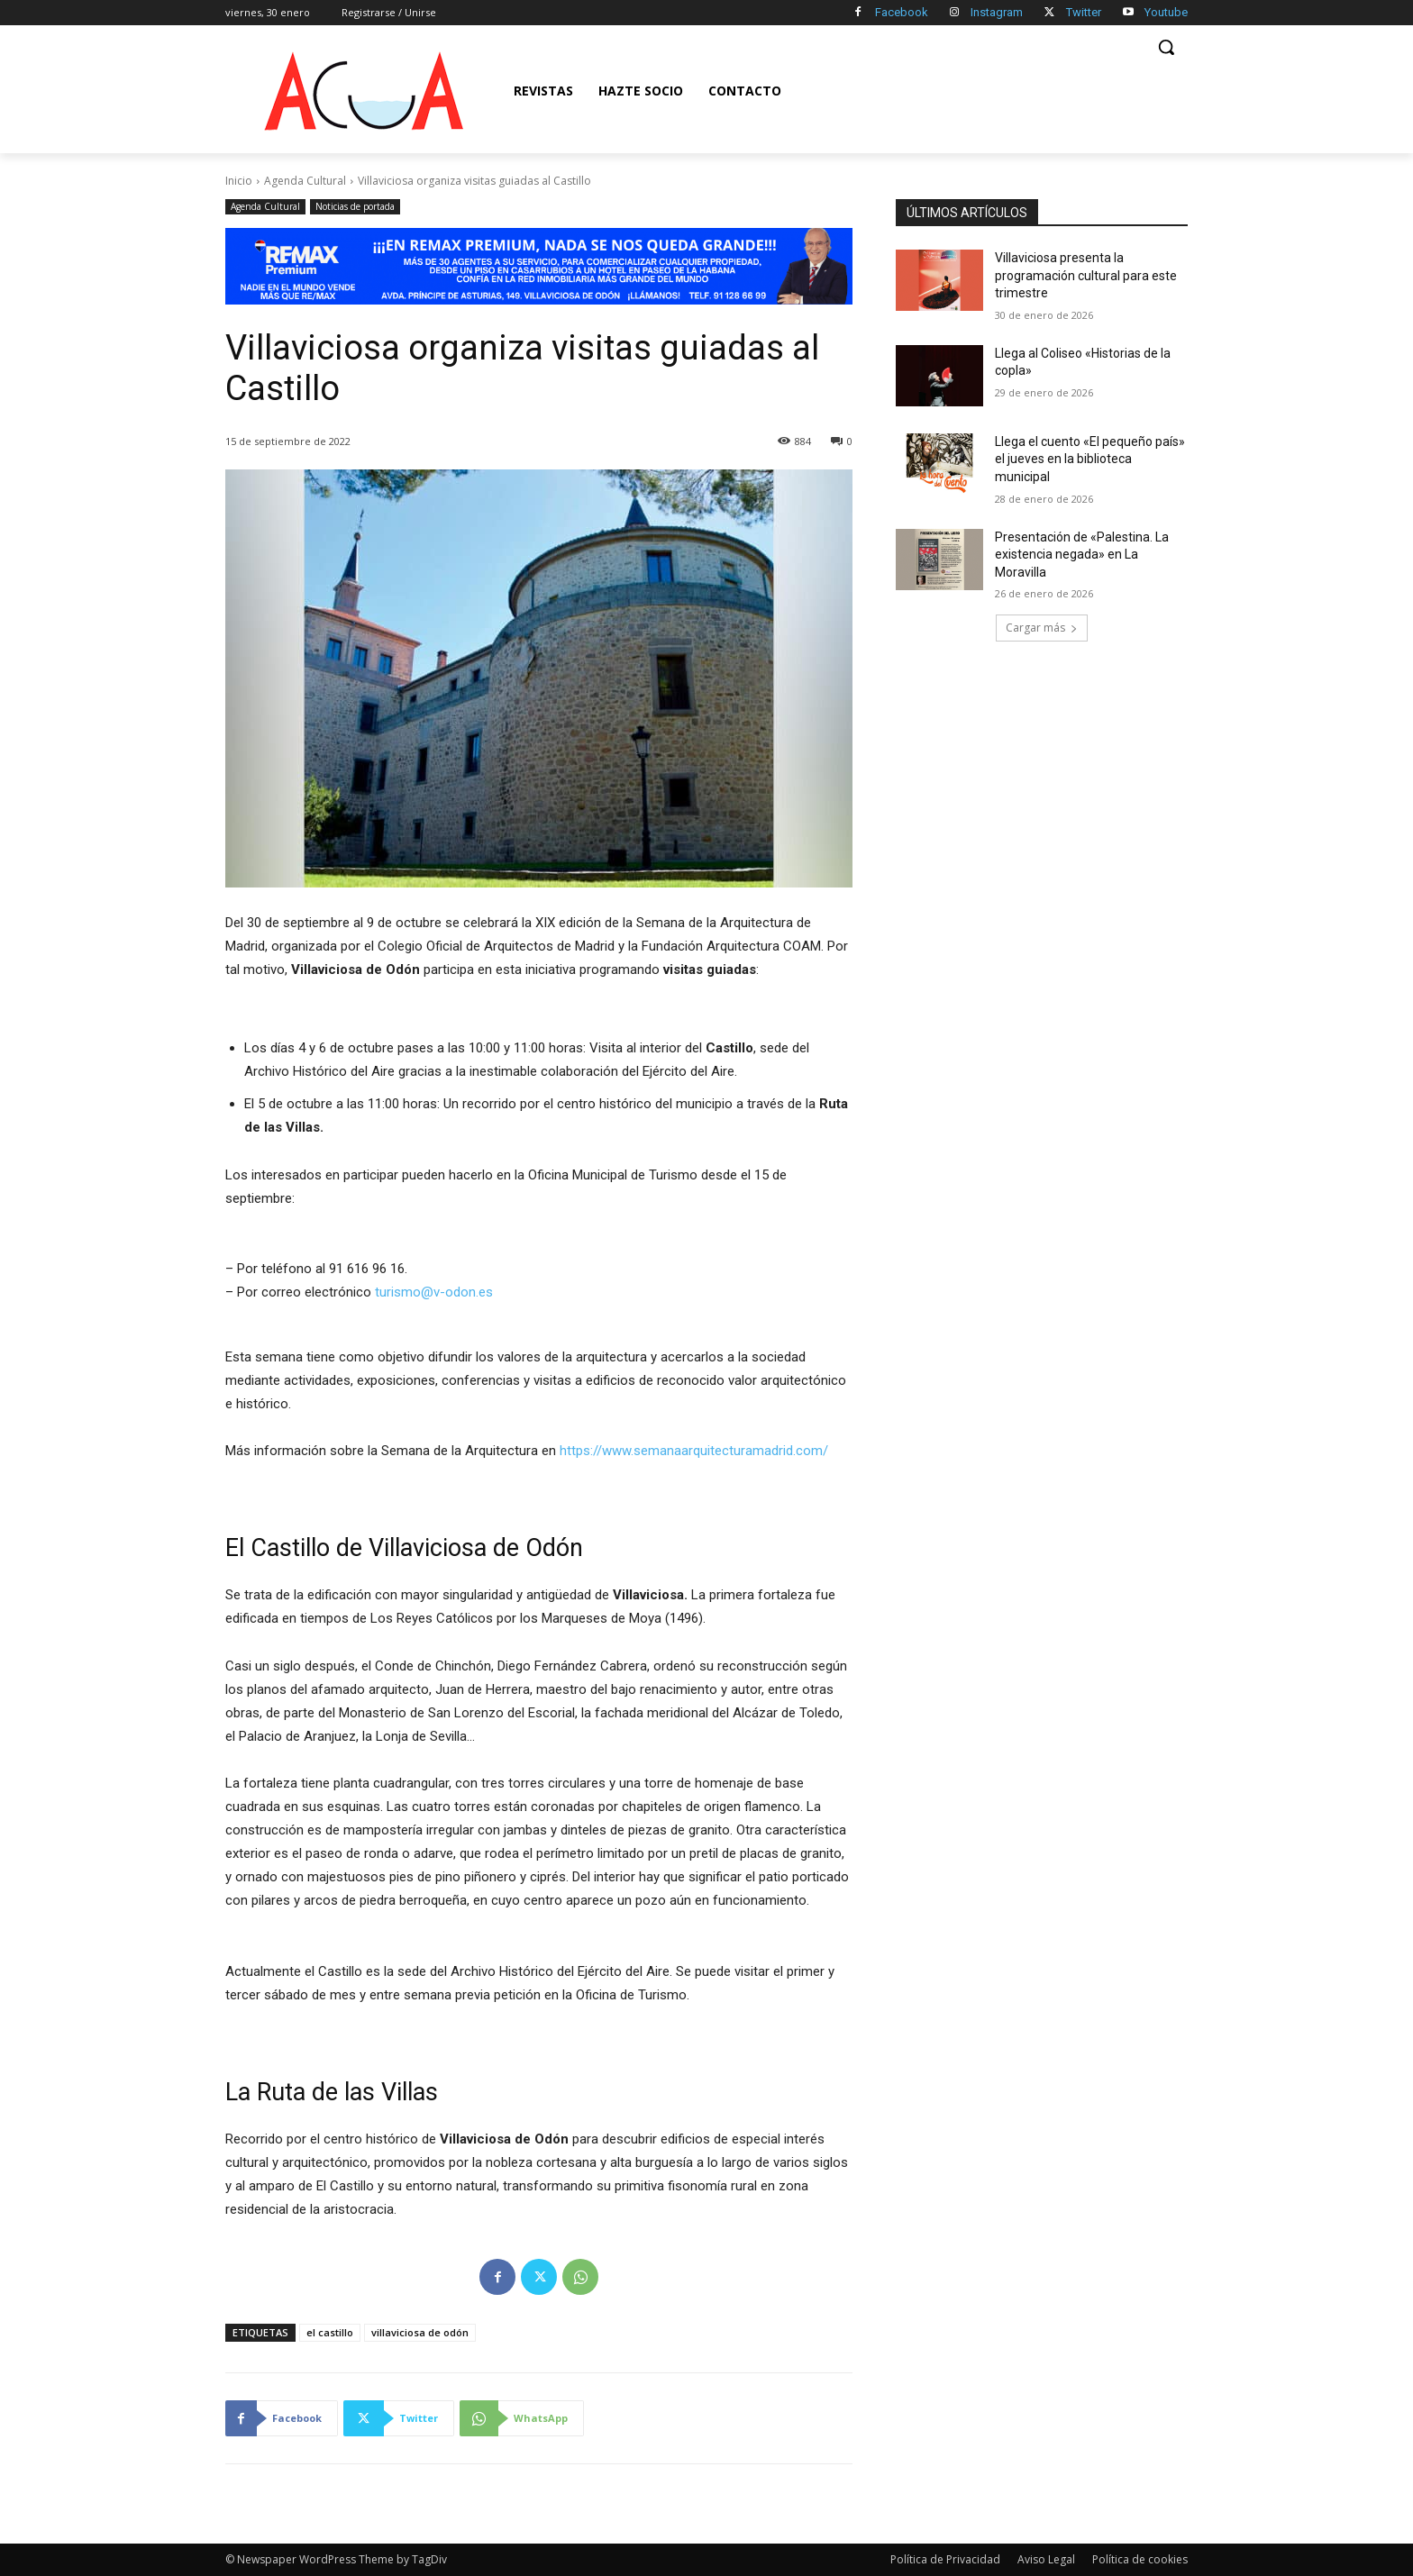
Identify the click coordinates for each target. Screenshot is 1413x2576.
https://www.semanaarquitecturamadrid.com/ (694, 1451)
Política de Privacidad (945, 2559)
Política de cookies (1140, 2559)
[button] (1166, 46)
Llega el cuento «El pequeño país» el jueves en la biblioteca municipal (1090, 459)
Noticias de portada (355, 206)
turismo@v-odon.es (434, 1292)
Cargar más (1042, 627)
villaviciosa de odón (420, 2332)
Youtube (1166, 12)
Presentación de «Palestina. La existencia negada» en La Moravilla (1082, 554)
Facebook (901, 12)
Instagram (997, 12)
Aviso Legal (1046, 2559)
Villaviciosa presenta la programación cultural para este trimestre (1086, 275)
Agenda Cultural (305, 180)
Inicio (238, 180)
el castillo (329, 2332)
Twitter (1083, 12)
